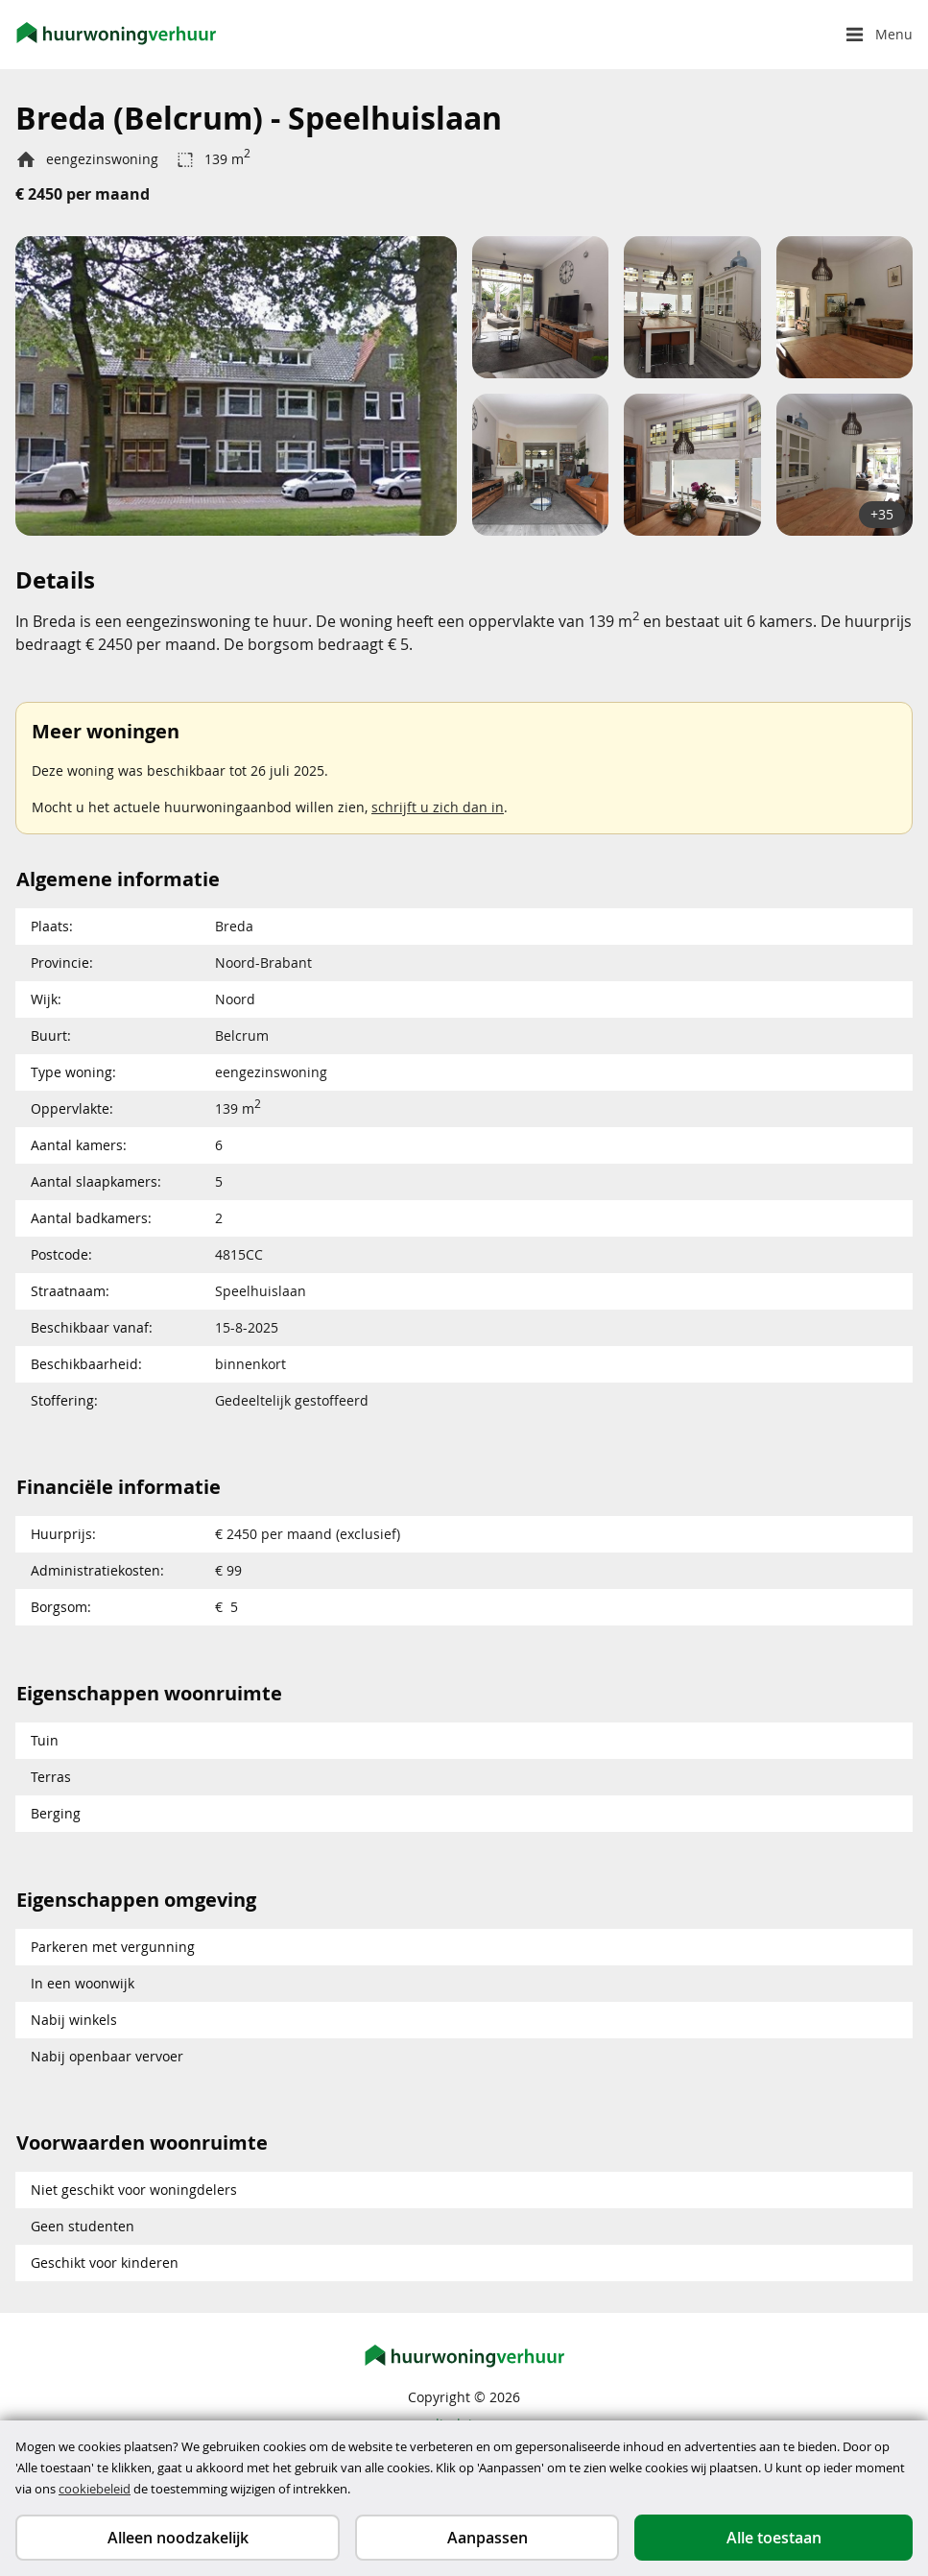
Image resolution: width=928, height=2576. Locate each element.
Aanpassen (487, 2537)
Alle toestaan (773, 2537)
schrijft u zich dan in (437, 807)
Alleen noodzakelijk (178, 2537)
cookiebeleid (95, 2488)
